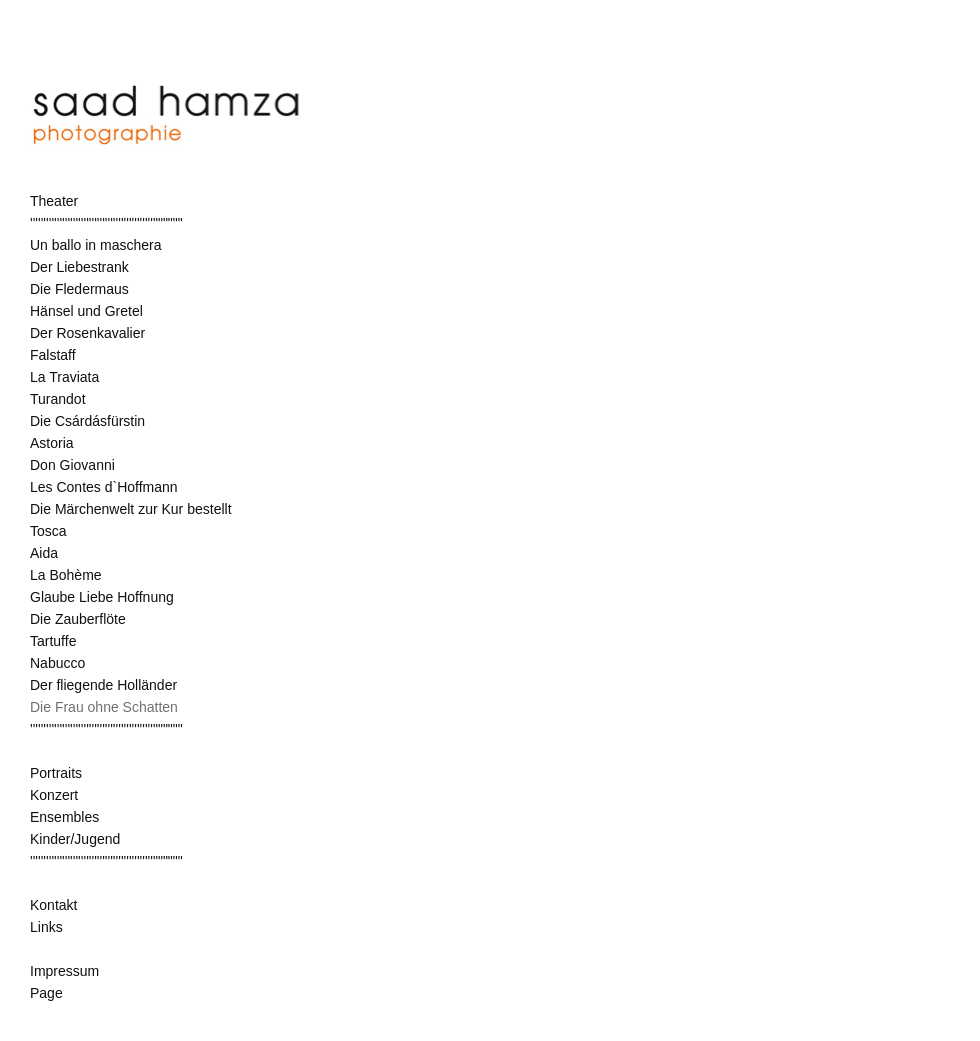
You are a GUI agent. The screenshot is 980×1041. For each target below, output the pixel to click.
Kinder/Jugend (75, 839)
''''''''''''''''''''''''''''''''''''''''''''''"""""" (106, 223)
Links (46, 927)
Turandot (58, 399)
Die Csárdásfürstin (87, 421)
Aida (44, 553)
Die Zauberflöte (78, 619)
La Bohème (66, 575)
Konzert (54, 795)
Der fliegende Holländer (103, 685)
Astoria (52, 443)
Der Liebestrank (79, 267)
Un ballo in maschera (96, 245)
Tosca (48, 531)
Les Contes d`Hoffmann (104, 487)
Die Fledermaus (79, 289)
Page (46, 993)
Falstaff (53, 355)
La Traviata (64, 377)
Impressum (64, 971)
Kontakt (53, 905)
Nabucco (57, 663)
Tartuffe (53, 641)
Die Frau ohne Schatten (104, 707)
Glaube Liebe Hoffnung (102, 597)
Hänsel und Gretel (86, 311)
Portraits (56, 773)
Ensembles (64, 817)
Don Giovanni (72, 465)
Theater (54, 201)
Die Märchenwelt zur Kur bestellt (131, 509)
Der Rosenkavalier (87, 333)
